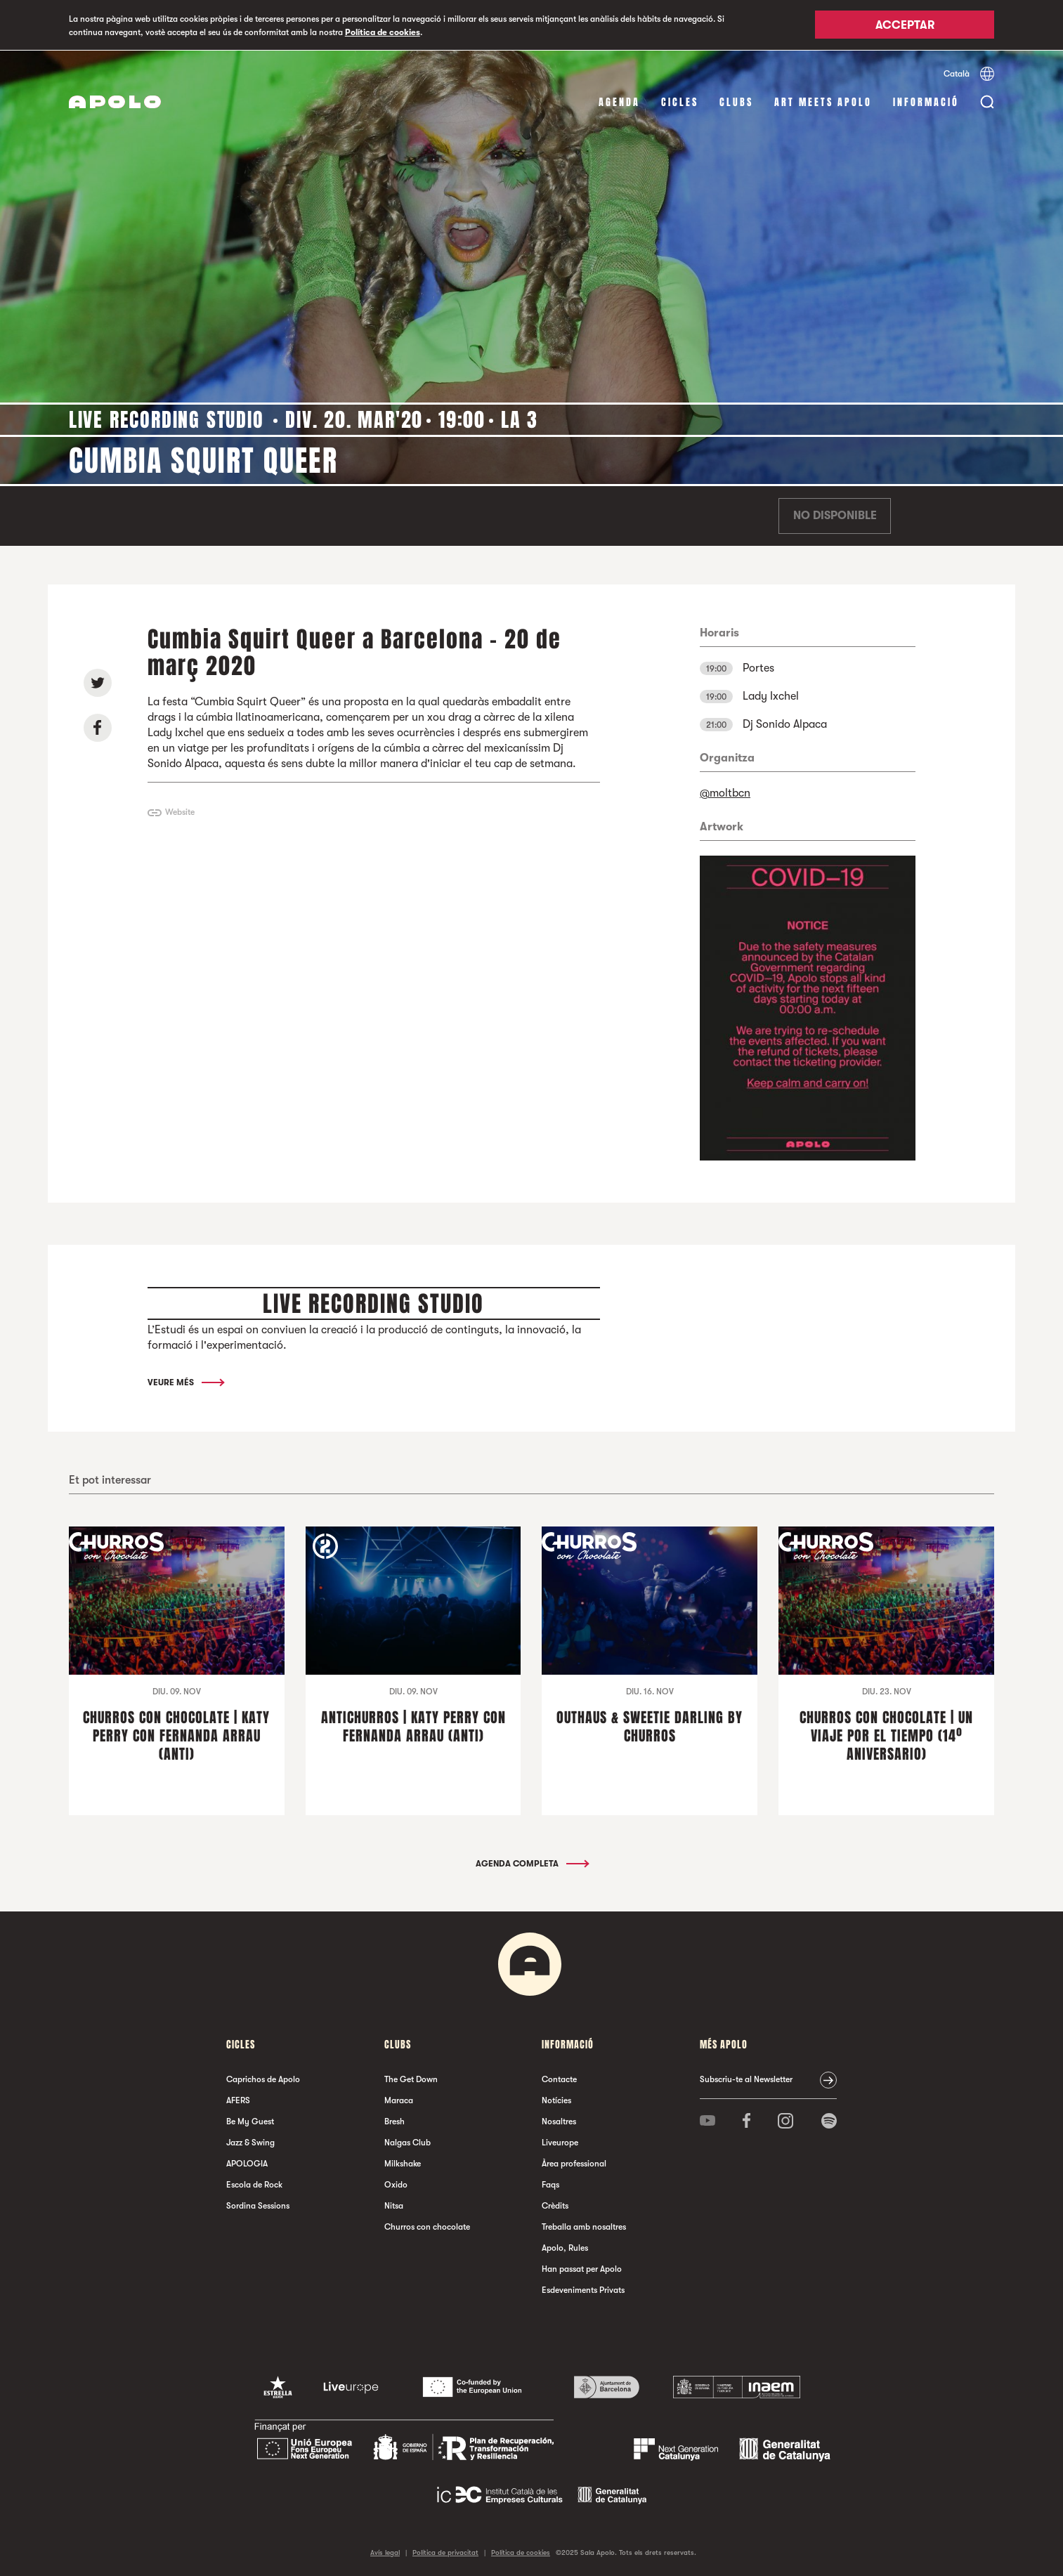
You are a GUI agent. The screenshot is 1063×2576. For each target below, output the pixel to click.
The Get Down (411, 2079)
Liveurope (560, 2142)
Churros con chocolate (427, 2226)
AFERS (238, 2100)
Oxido (395, 2184)
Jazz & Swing (250, 2142)
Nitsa (393, 2205)
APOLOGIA (247, 2163)
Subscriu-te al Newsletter (746, 2079)
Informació (926, 101)
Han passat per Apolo (582, 2268)
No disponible (835, 515)
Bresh (394, 2121)
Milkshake (402, 2163)
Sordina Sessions (257, 2205)
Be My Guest (250, 2121)
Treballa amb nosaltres (584, 2226)
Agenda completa (531, 1863)
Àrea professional (574, 2163)
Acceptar (904, 26)
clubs (736, 101)
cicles (679, 101)
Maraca (398, 2100)
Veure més (185, 1382)
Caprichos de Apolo (263, 2079)
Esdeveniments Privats (583, 2289)
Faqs (550, 2184)
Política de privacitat (445, 2552)
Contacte (559, 2079)
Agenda (619, 101)
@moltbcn (725, 792)
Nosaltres (559, 2121)
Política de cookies (382, 32)
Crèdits (555, 2205)
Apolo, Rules (565, 2247)
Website (180, 812)
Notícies (556, 2100)
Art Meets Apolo (823, 101)
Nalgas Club (407, 2142)
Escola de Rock (254, 2184)
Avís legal (385, 2552)
